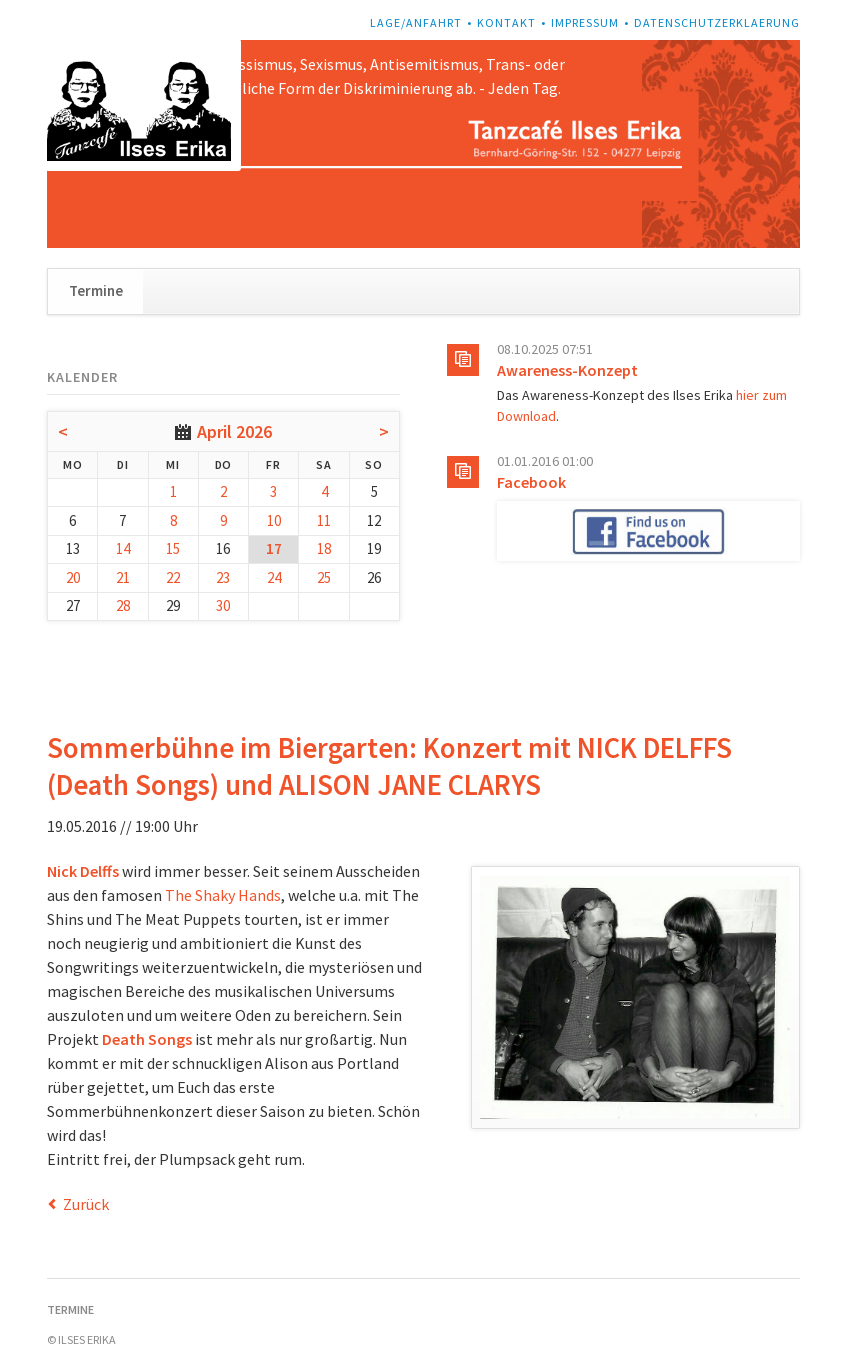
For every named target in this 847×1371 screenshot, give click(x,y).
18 (324, 548)
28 (123, 605)
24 (274, 577)
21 (123, 577)
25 (324, 577)
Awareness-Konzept (567, 370)
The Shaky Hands (223, 895)
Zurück (86, 1204)
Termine (96, 290)
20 (73, 577)
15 (173, 548)
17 (274, 548)
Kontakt (506, 22)
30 (223, 605)
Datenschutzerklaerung (717, 22)
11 (324, 520)
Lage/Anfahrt (416, 22)
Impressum (585, 22)
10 (274, 520)
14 (123, 548)
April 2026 (234, 431)
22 (173, 577)
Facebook (531, 482)
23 (223, 577)
